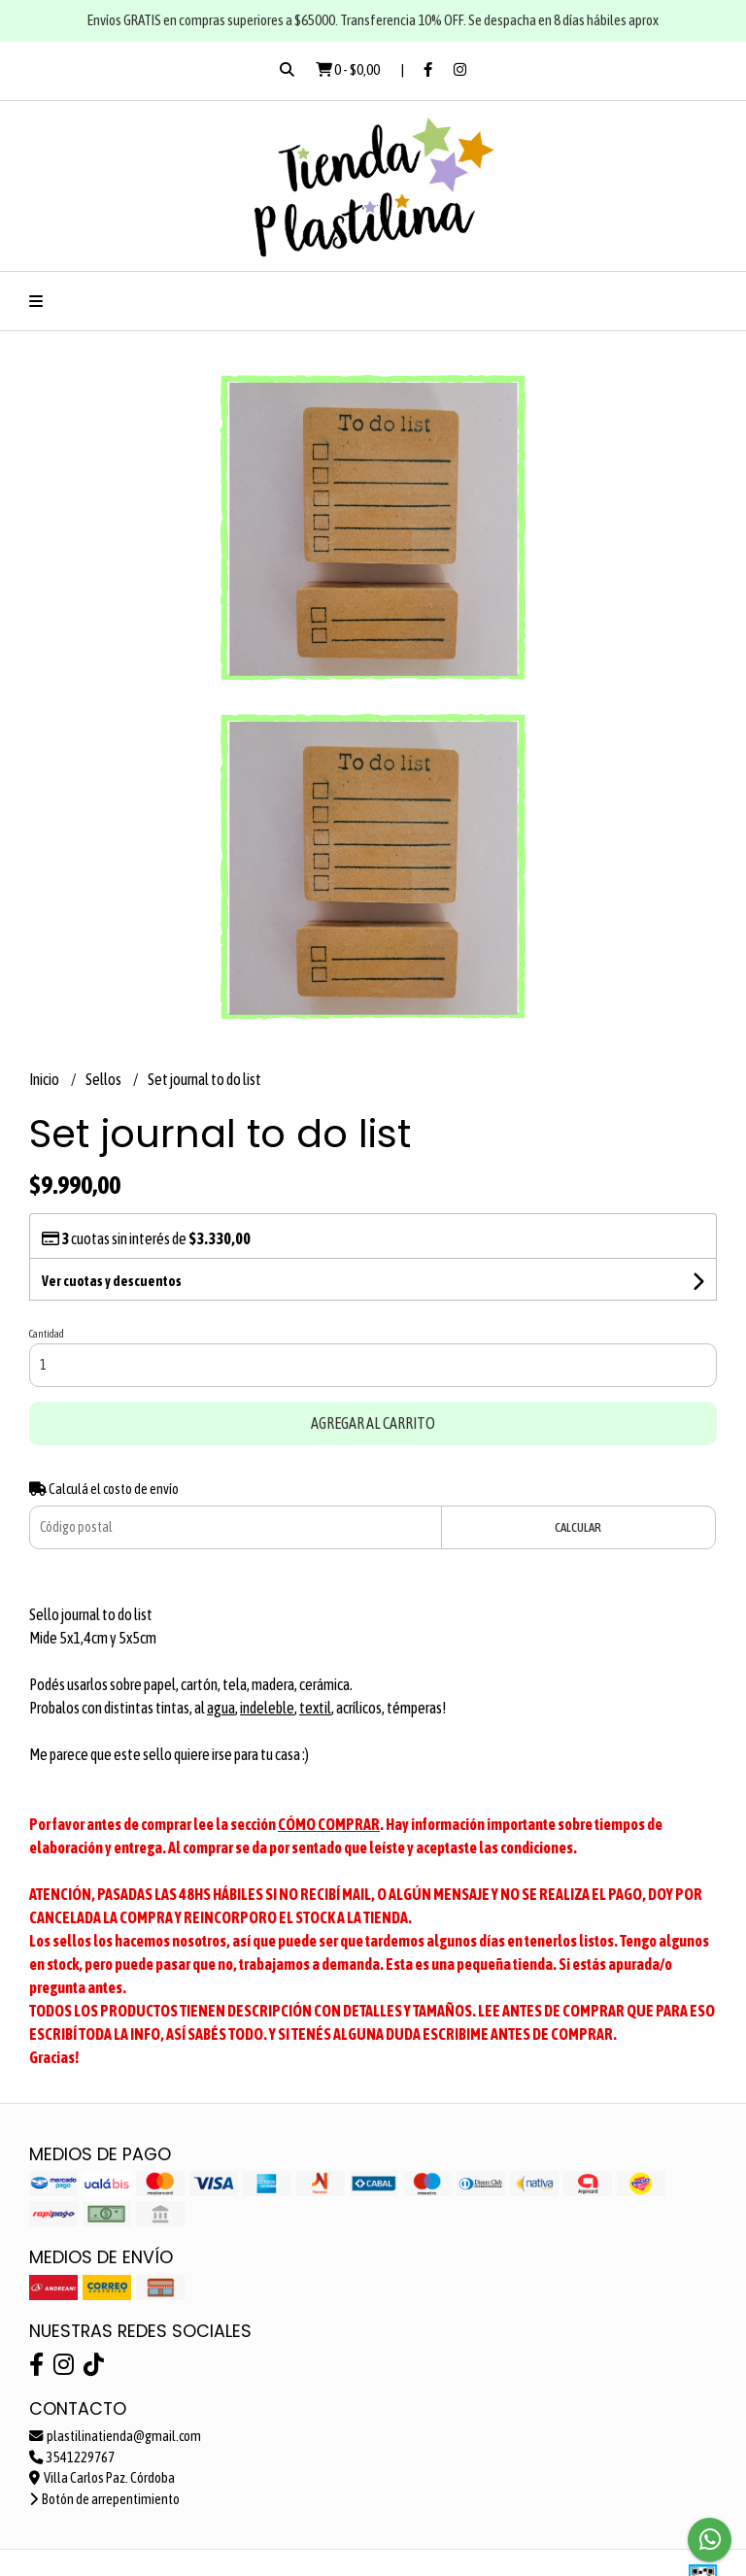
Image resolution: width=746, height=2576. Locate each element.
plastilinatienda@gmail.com (115, 2436)
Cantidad (46, 1333)
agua (221, 1707)
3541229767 (72, 2457)
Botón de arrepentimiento (104, 2499)
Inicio (45, 1079)
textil (315, 1707)
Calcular (578, 1527)
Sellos (104, 1079)
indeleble (267, 1707)
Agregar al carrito (373, 1423)
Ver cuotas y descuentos (112, 1281)
